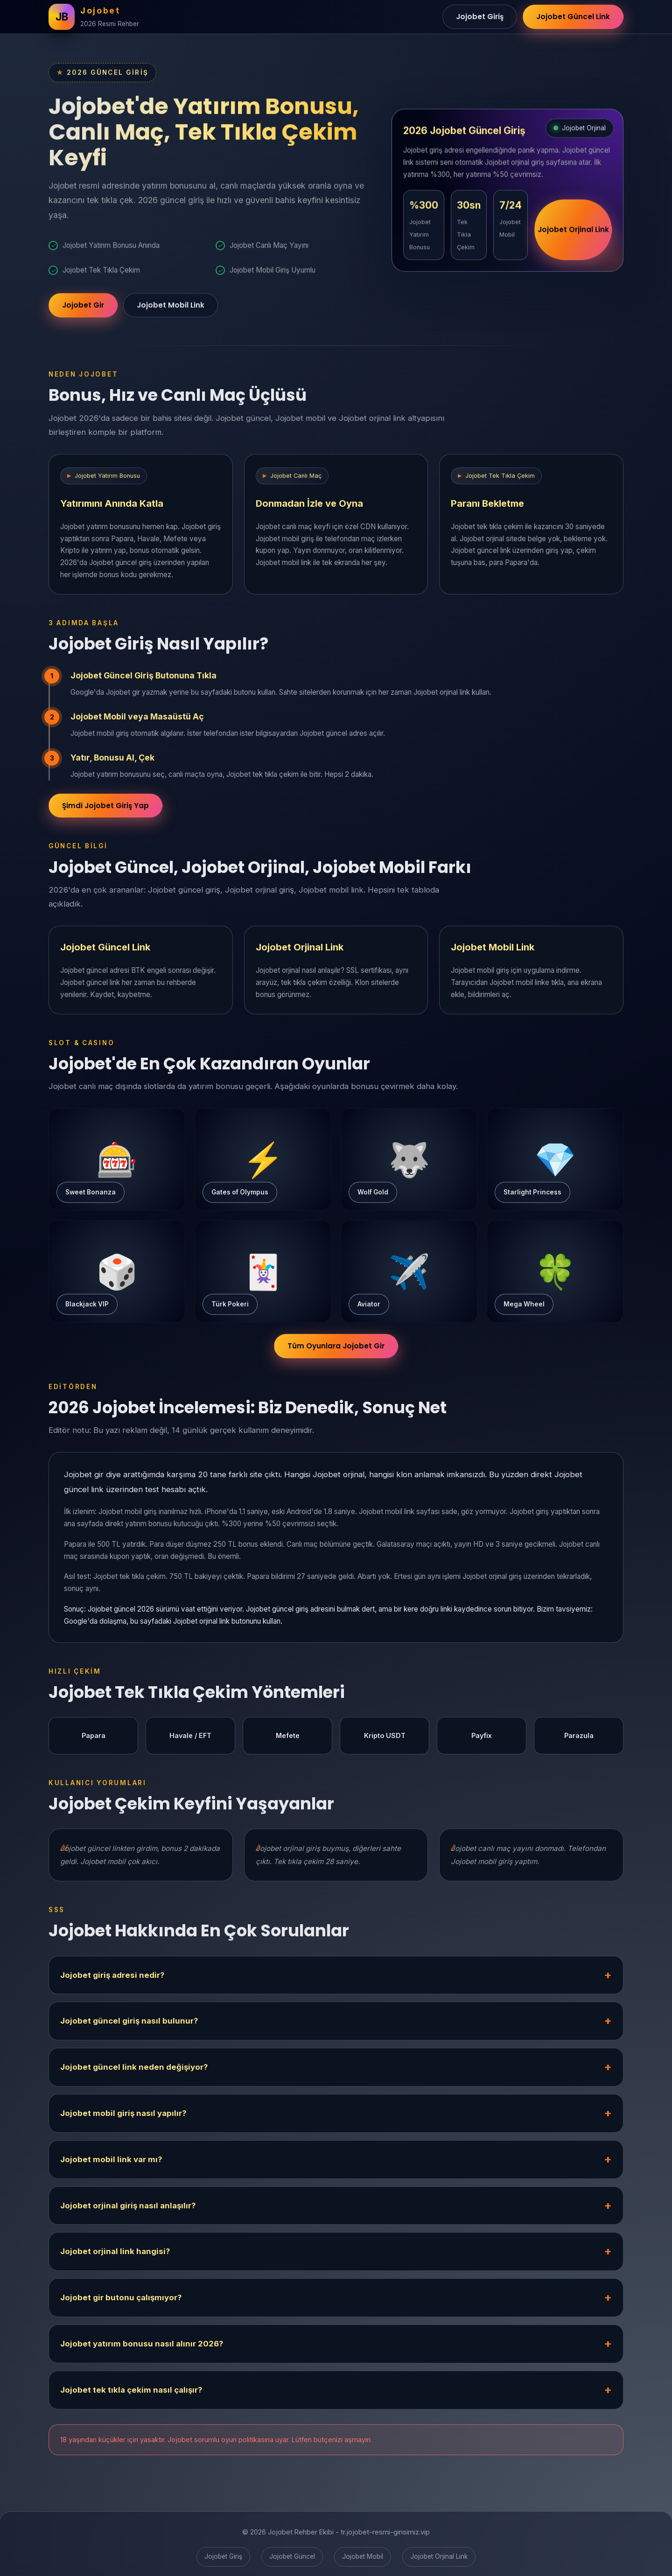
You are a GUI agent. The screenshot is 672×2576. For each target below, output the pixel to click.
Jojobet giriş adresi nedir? (112, 1979)
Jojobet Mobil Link (170, 309)
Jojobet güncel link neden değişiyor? (134, 2071)
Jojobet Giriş (480, 16)
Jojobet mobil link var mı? (111, 2164)
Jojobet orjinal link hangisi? (115, 2256)
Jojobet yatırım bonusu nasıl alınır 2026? (141, 2348)
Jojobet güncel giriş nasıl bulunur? (129, 2026)
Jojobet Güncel (292, 2556)
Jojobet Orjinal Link (573, 236)
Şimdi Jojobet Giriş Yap (105, 810)
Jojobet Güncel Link (573, 16)
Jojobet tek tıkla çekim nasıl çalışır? (131, 2394)
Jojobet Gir (83, 309)
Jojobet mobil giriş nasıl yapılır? (123, 2117)
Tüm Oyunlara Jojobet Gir (336, 1350)
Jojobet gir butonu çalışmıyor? (121, 2302)
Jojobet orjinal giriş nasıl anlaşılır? (128, 2210)
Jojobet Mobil (362, 2556)
